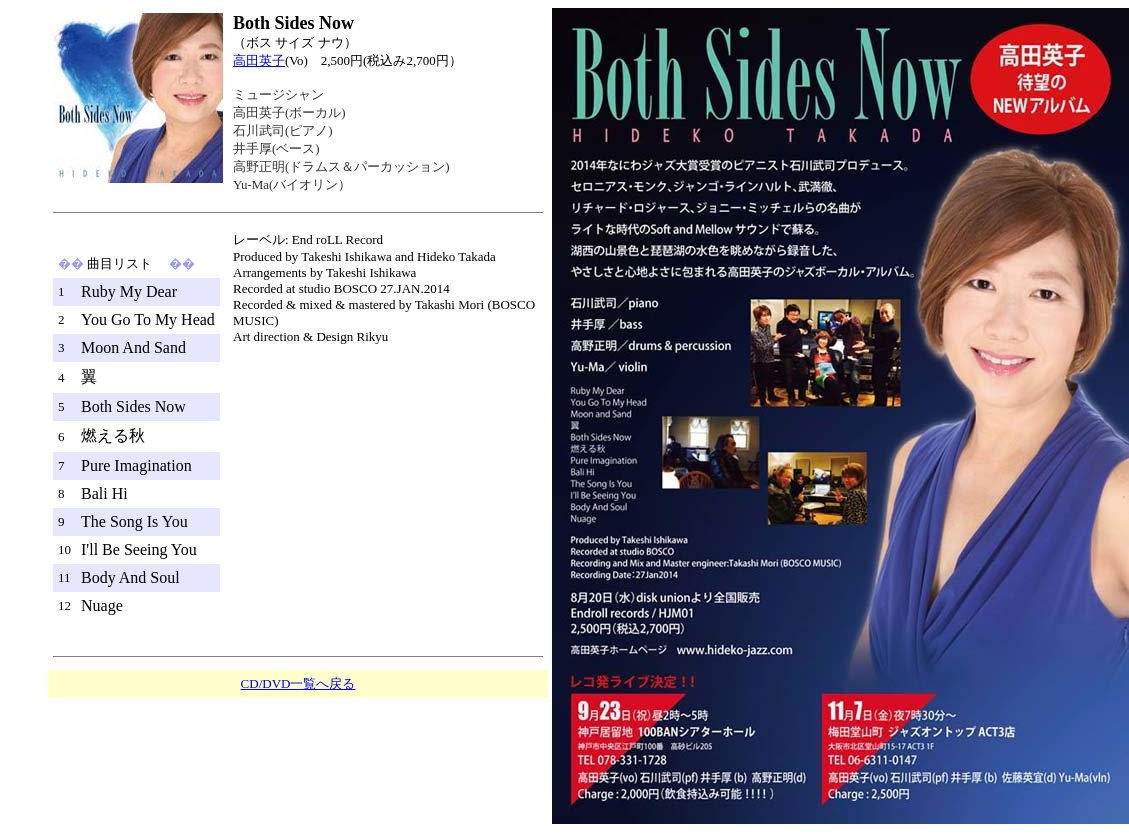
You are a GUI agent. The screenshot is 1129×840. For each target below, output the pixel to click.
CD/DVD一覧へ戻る (298, 683)
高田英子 (259, 60)
